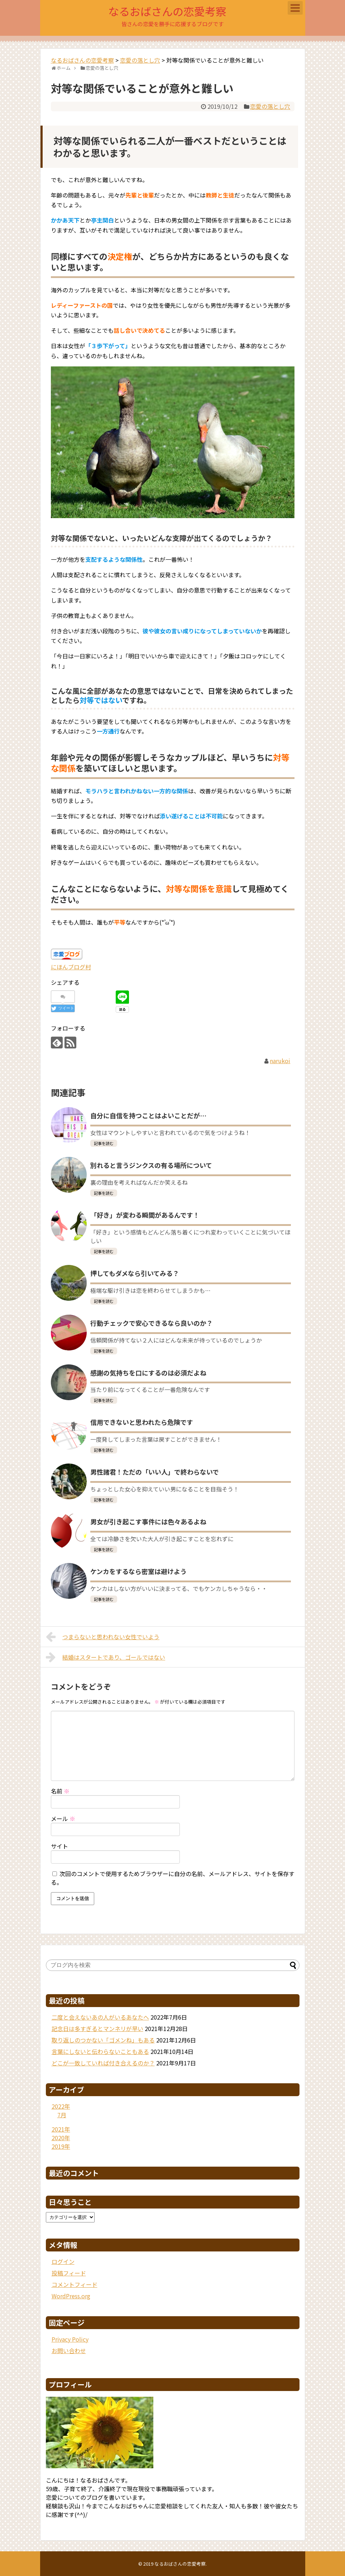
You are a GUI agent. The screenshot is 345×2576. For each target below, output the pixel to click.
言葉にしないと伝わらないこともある (100, 2051)
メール (63, 1818)
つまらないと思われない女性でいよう (103, 1636)
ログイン (63, 2261)
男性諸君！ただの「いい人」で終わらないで (154, 1471)
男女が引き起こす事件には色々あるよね (148, 1521)
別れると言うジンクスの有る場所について (151, 1165)
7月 (61, 2114)
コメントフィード (74, 2284)
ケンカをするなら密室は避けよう (138, 1571)
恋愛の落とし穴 (270, 106)
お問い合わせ (69, 2350)
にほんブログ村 (71, 967)
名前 (60, 1791)
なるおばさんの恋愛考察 (167, 11)
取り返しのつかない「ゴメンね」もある (103, 2040)
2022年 (61, 2106)
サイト (59, 1846)
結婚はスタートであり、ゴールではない (106, 1657)
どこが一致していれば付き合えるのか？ (103, 2063)
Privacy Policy (70, 2339)
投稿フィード (69, 2273)
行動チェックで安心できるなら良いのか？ (151, 1323)
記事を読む (104, 1143)
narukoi (280, 1060)
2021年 (61, 2129)
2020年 (61, 2137)
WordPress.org (71, 2296)
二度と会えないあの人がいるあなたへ (100, 2017)
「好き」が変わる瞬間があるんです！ (145, 1214)
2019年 (61, 2146)
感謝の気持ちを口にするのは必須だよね (148, 1372)
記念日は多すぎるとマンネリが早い (97, 2028)
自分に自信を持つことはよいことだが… (148, 1115)
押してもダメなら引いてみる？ (134, 1273)
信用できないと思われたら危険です (141, 1422)
